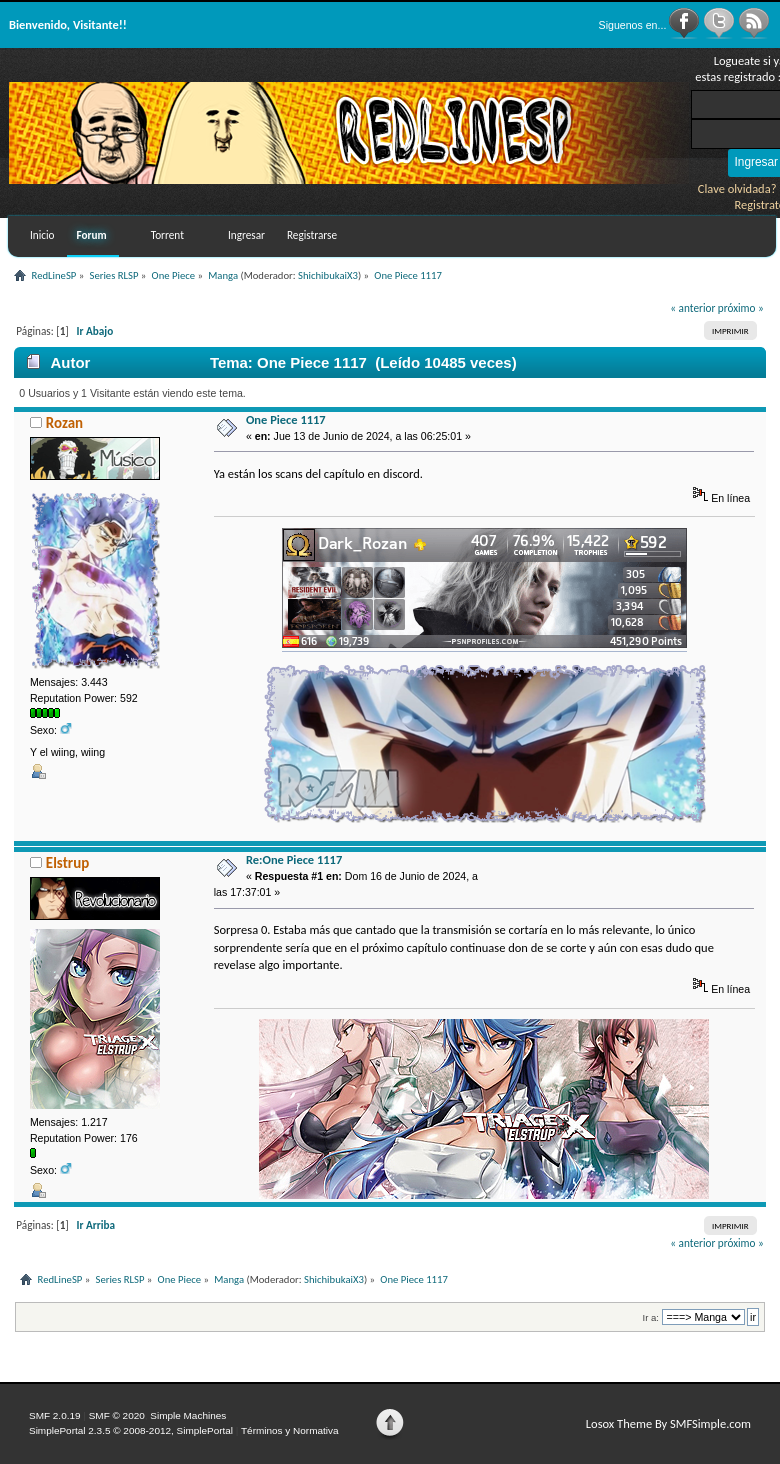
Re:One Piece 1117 (294, 859)
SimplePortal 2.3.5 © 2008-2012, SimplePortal (131, 1430)
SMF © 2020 (117, 1415)
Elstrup (67, 863)
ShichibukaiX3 (328, 275)
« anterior (692, 308)
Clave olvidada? (737, 188)
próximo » (741, 308)
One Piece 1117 (286, 419)
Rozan (64, 423)
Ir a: (651, 1317)
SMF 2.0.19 (55, 1415)
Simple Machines (188, 1415)
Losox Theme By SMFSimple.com (668, 1423)
